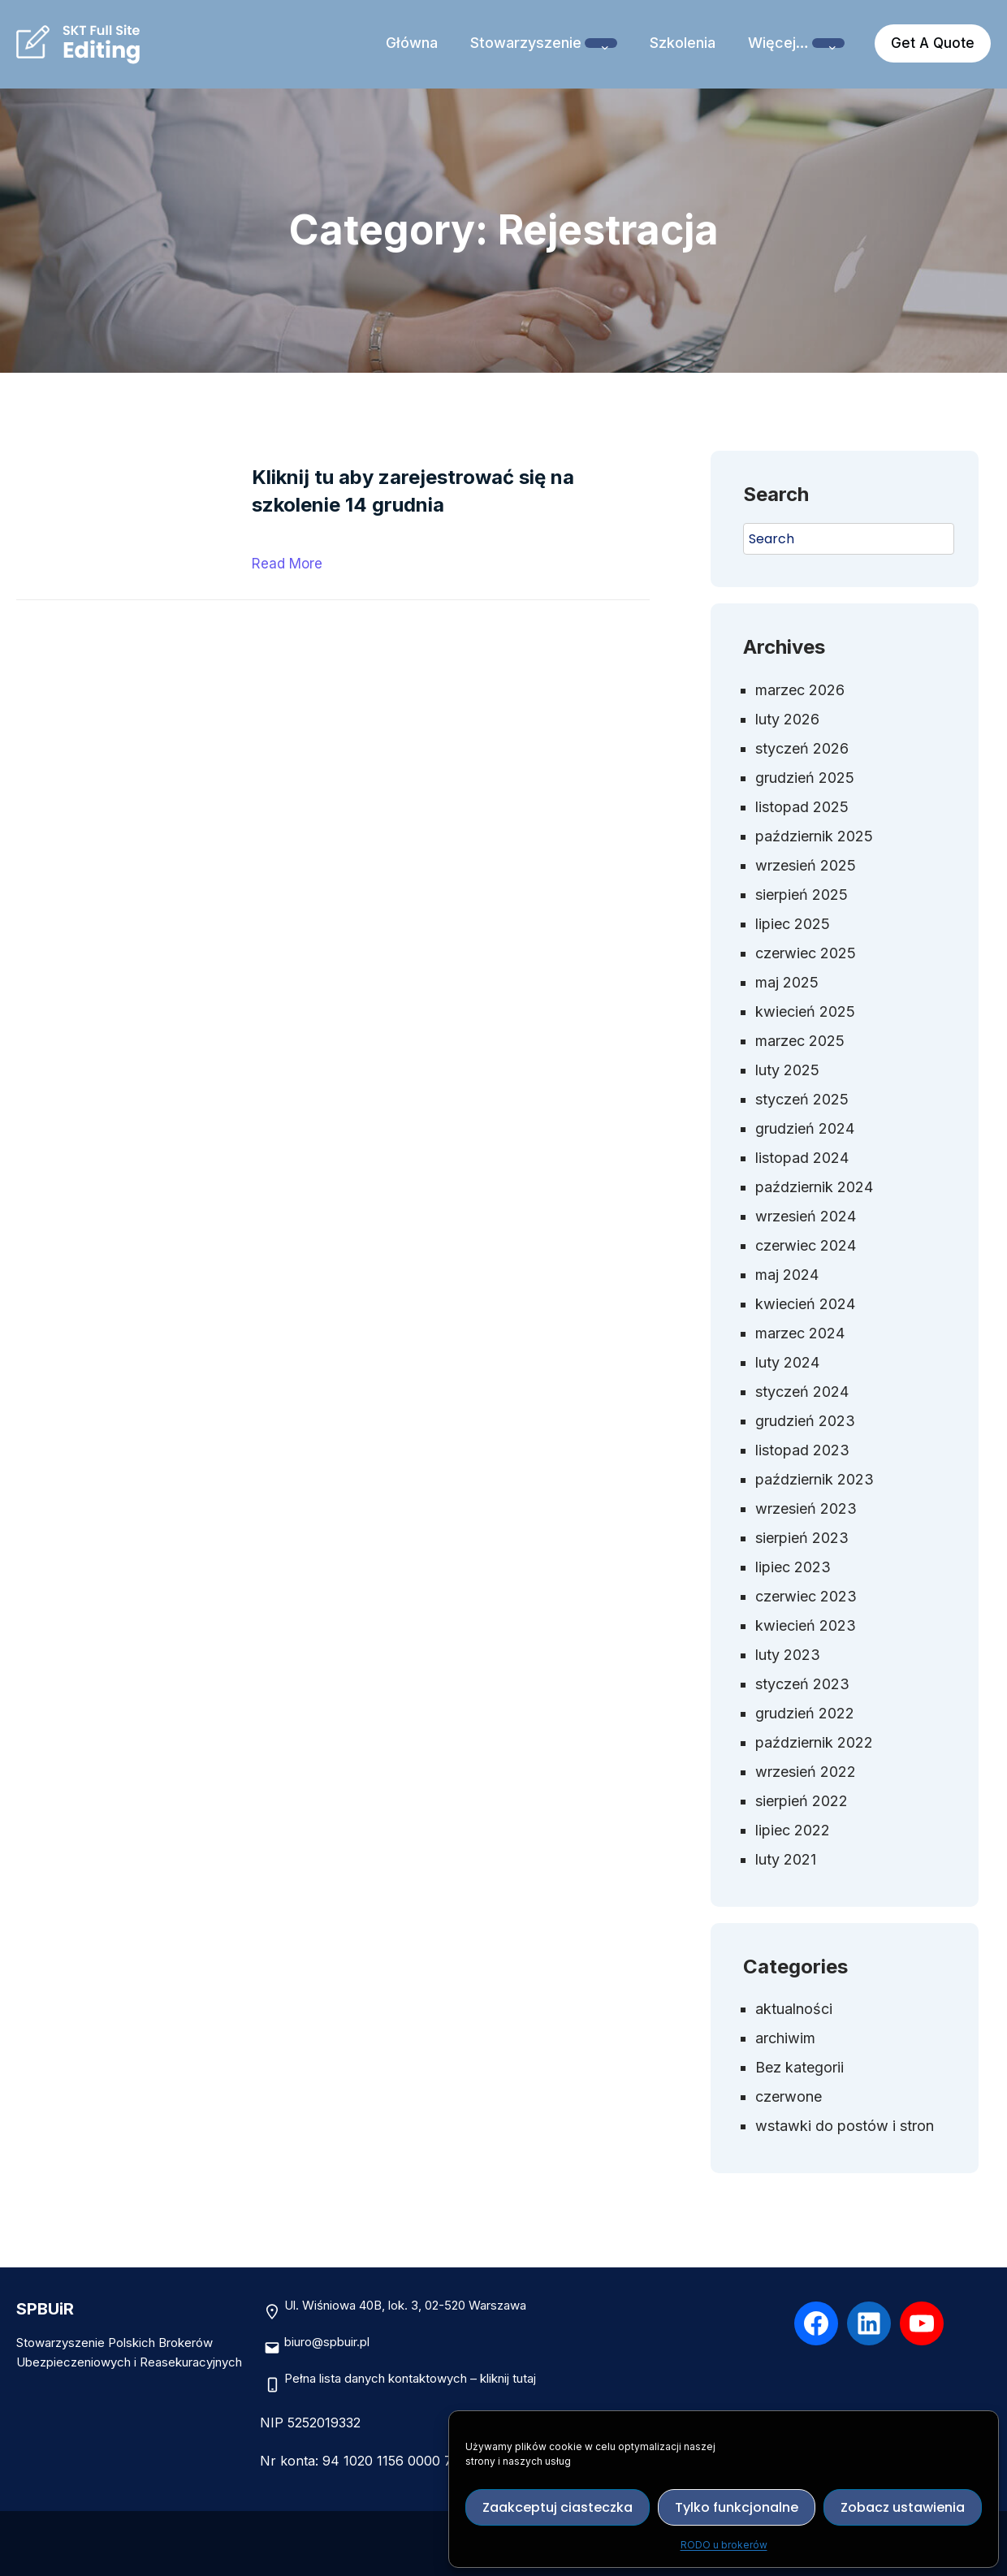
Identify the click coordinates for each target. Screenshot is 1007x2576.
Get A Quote (933, 43)
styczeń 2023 (802, 1683)
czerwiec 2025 (805, 953)
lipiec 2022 (792, 1830)
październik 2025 (814, 836)
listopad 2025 (802, 806)
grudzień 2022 (804, 1713)
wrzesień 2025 (805, 865)
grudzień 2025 (804, 777)
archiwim (785, 2038)
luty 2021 (785, 1859)
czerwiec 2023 (806, 1596)
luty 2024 (787, 1362)
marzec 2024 (800, 1333)
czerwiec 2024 (805, 1245)
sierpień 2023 (802, 1537)
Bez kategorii (799, 2067)
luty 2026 (787, 719)
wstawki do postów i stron (844, 2125)
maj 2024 (787, 1274)
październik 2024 (814, 1186)
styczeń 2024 (802, 1391)
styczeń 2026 (802, 748)
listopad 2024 (802, 1157)
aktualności (793, 2008)
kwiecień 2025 (805, 1011)
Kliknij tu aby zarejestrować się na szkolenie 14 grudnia (413, 490)
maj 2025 (787, 982)
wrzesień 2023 (806, 1508)
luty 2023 (787, 1654)
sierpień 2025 (801, 894)
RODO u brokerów (724, 2545)
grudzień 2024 (804, 1128)
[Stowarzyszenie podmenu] (601, 43)
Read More (287, 563)
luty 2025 (787, 1069)
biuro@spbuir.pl (327, 2341)
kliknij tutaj (508, 2378)
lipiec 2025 (792, 923)
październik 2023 (814, 1479)
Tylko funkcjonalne (736, 2507)
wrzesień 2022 (805, 1771)
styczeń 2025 (802, 1099)
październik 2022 (814, 1742)
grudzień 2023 (805, 1420)
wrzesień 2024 (805, 1216)
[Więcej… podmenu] (828, 43)
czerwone (788, 2096)
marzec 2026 (800, 689)
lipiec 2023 (793, 1566)
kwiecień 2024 (805, 1303)
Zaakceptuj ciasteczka (557, 2507)
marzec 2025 (800, 1040)
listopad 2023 (802, 1450)
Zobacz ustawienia (903, 2507)
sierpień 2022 (801, 1800)
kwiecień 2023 (805, 1625)
